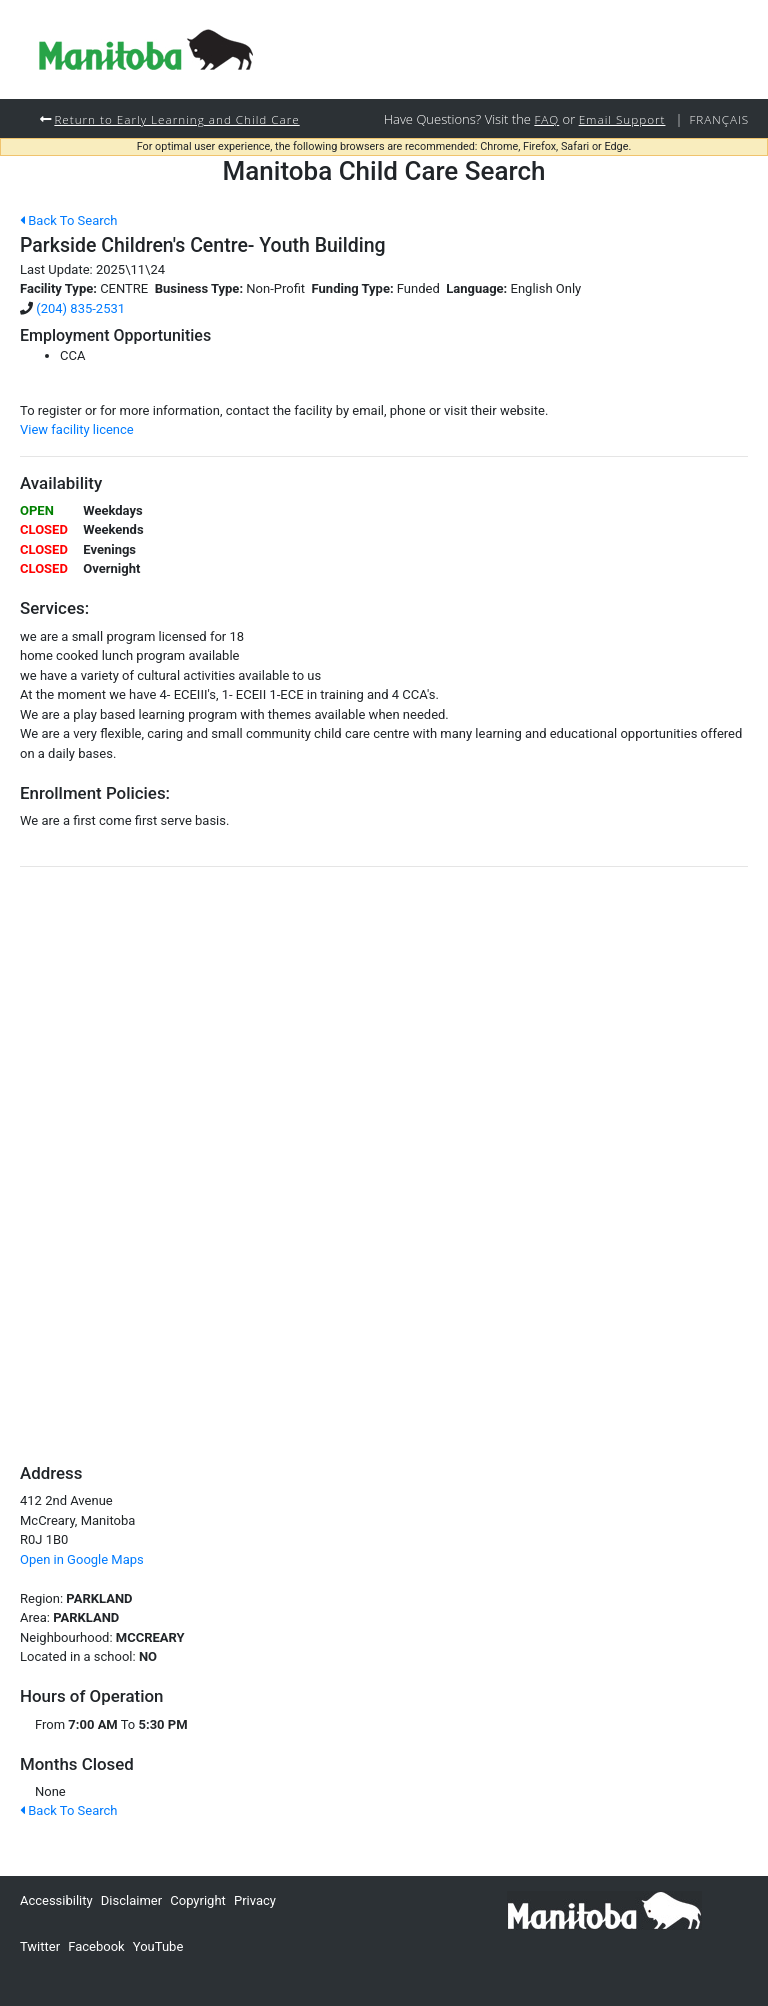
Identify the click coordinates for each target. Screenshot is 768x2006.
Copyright (198, 1900)
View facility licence (77, 429)
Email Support (622, 119)
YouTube (158, 1946)
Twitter (40, 1946)
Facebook (96, 1946)
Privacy (255, 1900)
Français (719, 119)
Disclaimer (131, 1900)
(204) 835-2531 (80, 308)
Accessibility (56, 1900)
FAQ (546, 119)
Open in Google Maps (82, 1559)
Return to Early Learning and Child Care (176, 119)
